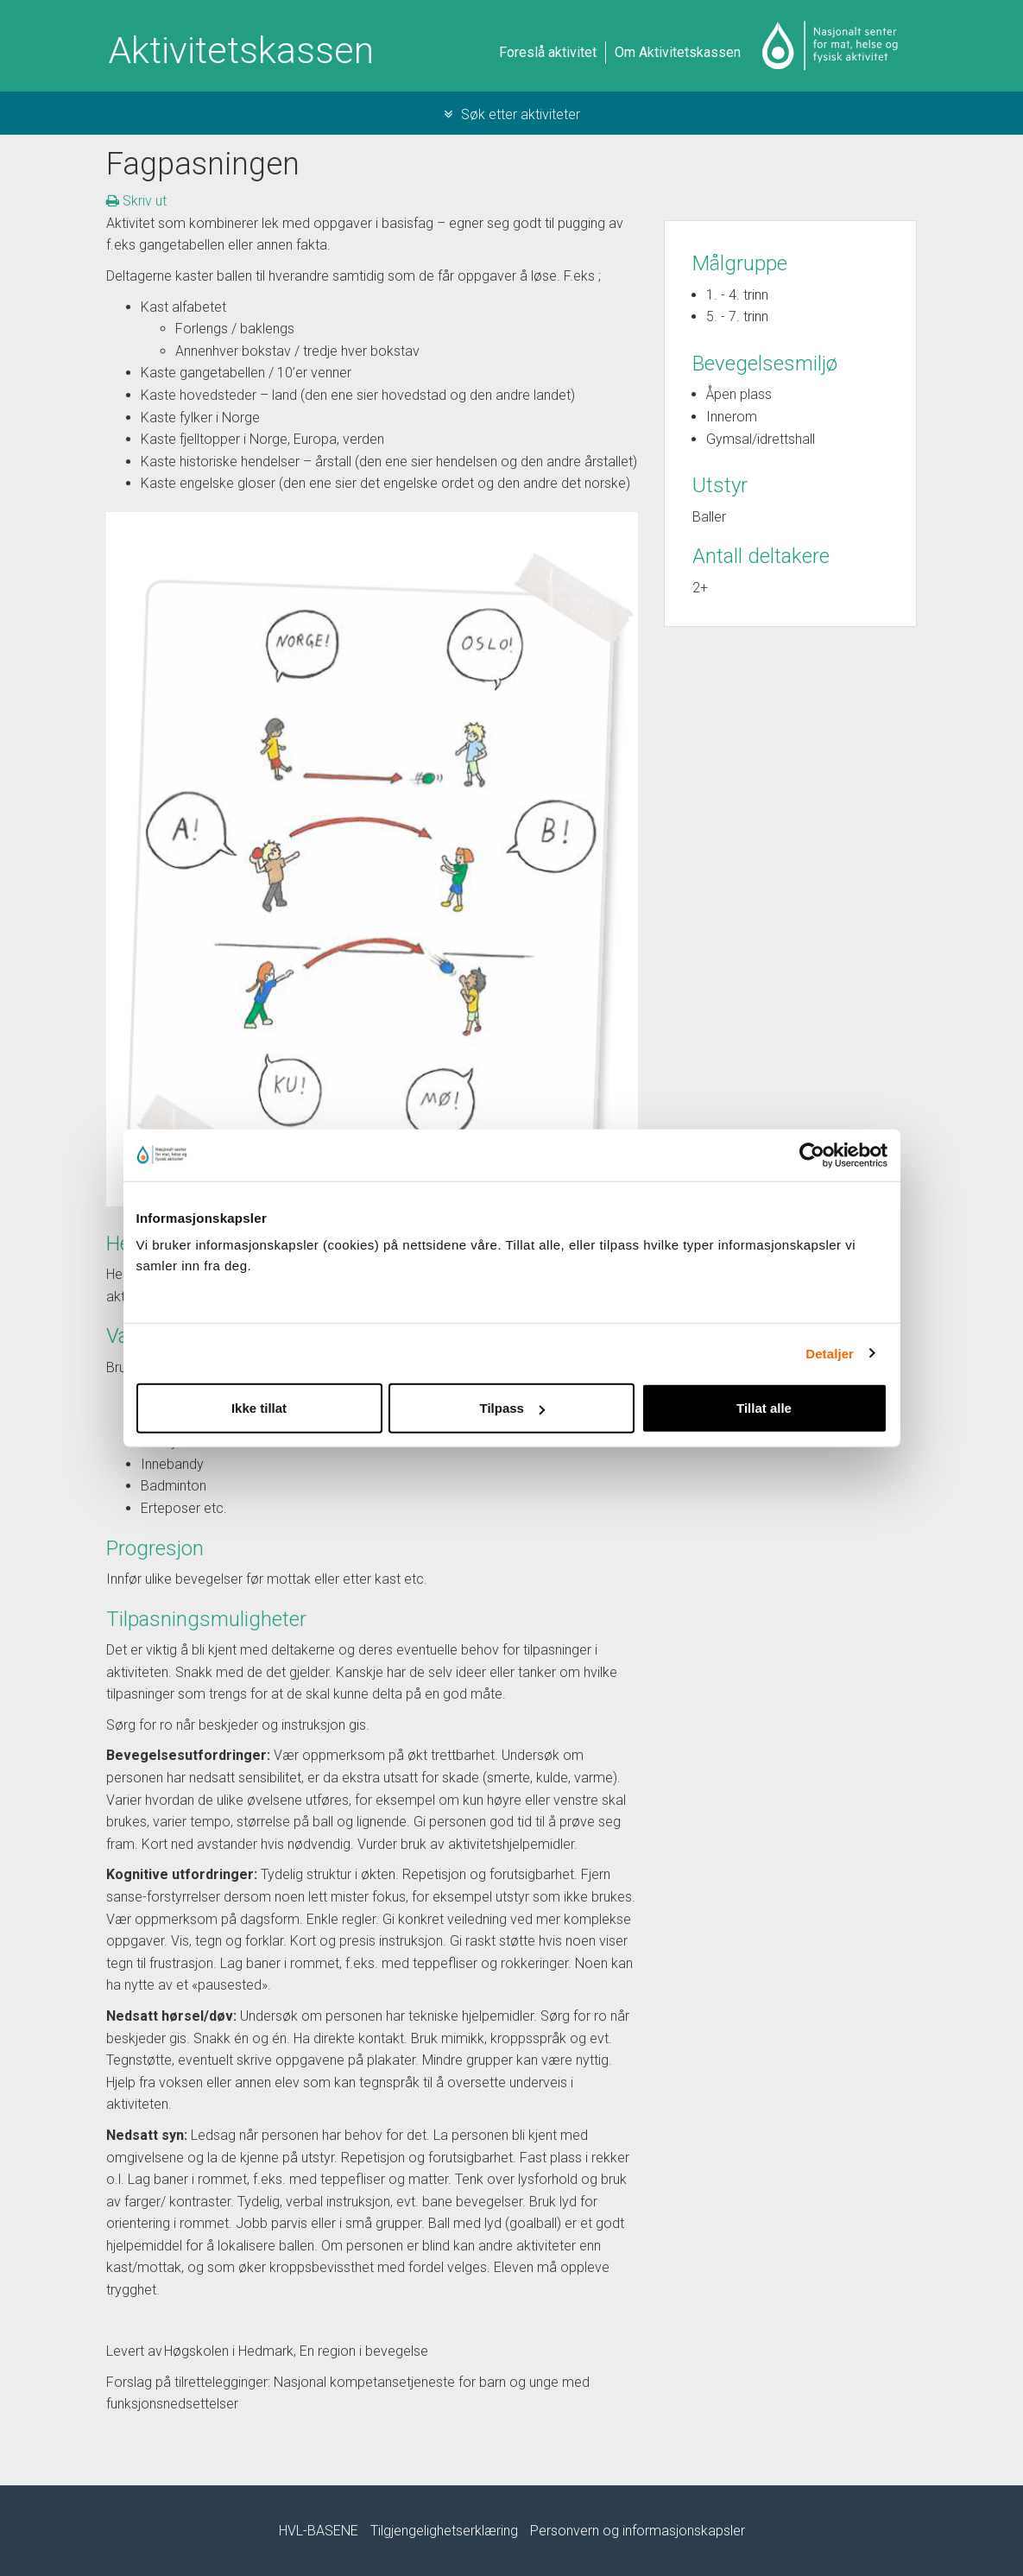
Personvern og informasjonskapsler (637, 2530)
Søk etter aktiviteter (512, 114)
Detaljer (829, 1352)
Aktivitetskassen (241, 50)
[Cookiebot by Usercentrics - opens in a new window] (811, 1155)
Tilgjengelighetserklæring (444, 2530)
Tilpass (512, 1408)
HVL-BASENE (318, 2530)
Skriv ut (136, 201)
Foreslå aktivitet (548, 52)
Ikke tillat (259, 1408)
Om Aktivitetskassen (678, 52)
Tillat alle (764, 1408)
